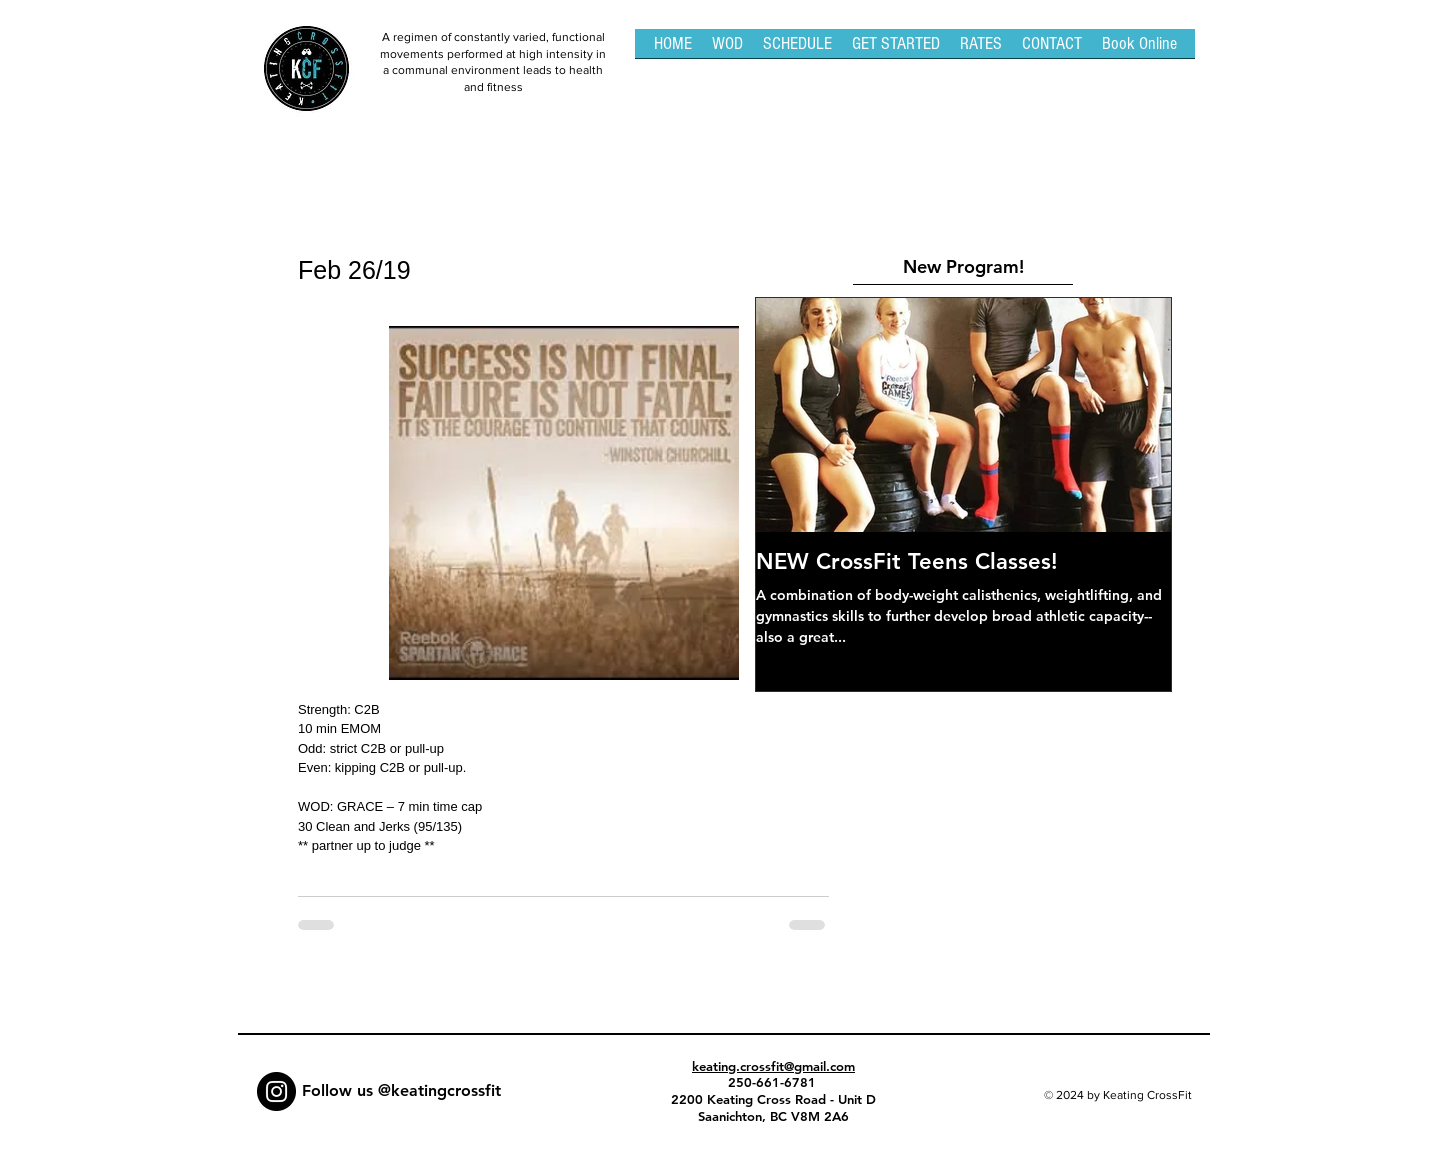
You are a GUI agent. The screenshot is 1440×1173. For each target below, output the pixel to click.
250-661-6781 (774, 1082)
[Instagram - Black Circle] (276, 1091)
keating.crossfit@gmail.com (773, 1066)
